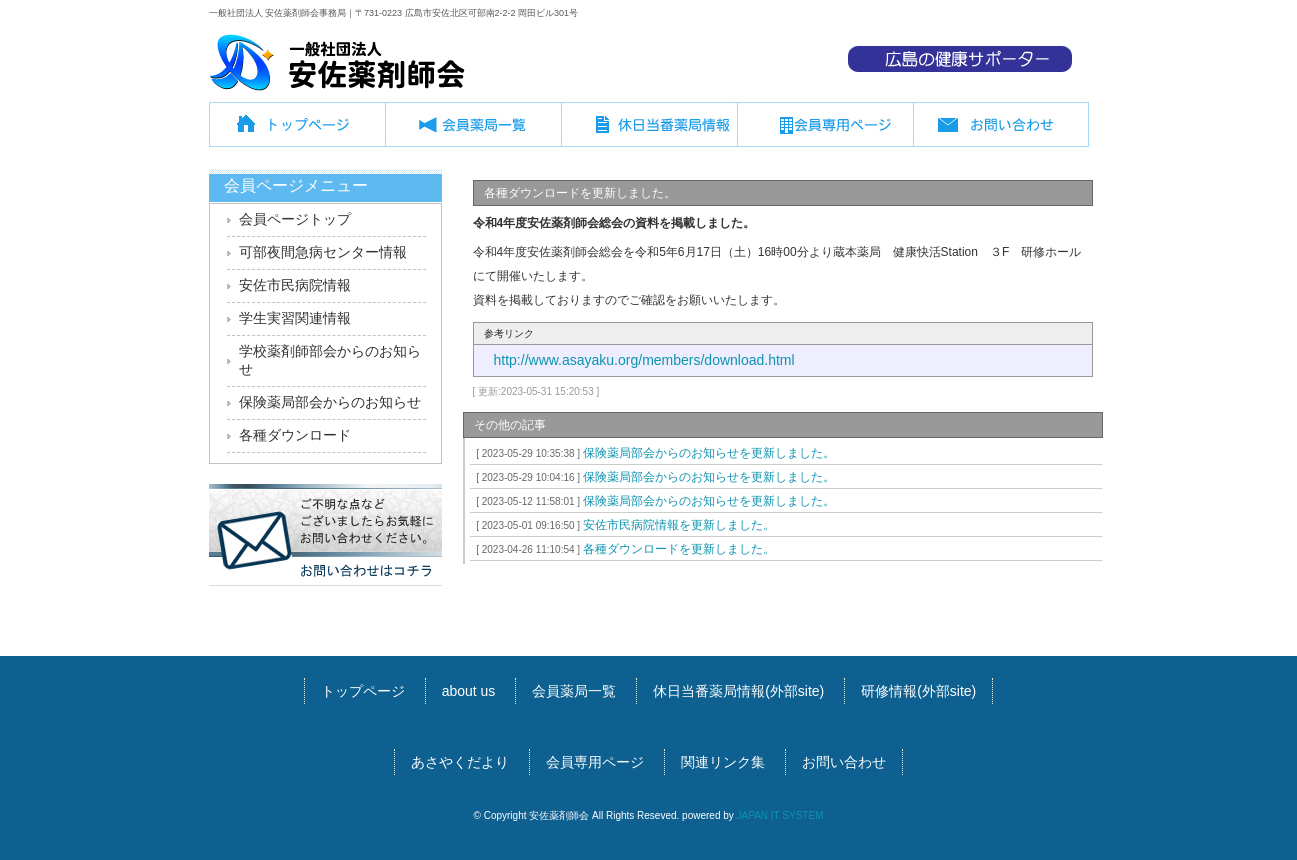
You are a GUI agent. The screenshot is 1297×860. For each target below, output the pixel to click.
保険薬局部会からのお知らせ (330, 402)
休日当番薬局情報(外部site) (738, 691)
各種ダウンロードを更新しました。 (623, 549)
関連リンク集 (723, 762)
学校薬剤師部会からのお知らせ (330, 360)
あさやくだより (460, 762)
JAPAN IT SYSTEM (780, 815)
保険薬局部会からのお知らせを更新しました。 (653, 453)
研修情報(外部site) (918, 691)
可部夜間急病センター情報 (323, 252)
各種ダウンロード (295, 435)
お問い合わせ (1001, 132)
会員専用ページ (825, 132)
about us (469, 691)
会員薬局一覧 (473, 132)
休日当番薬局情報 (649, 132)
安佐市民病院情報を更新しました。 (623, 525)
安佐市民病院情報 (295, 285)
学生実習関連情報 (295, 318)
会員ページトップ (295, 219)
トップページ (297, 132)
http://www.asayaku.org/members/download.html (644, 360)
